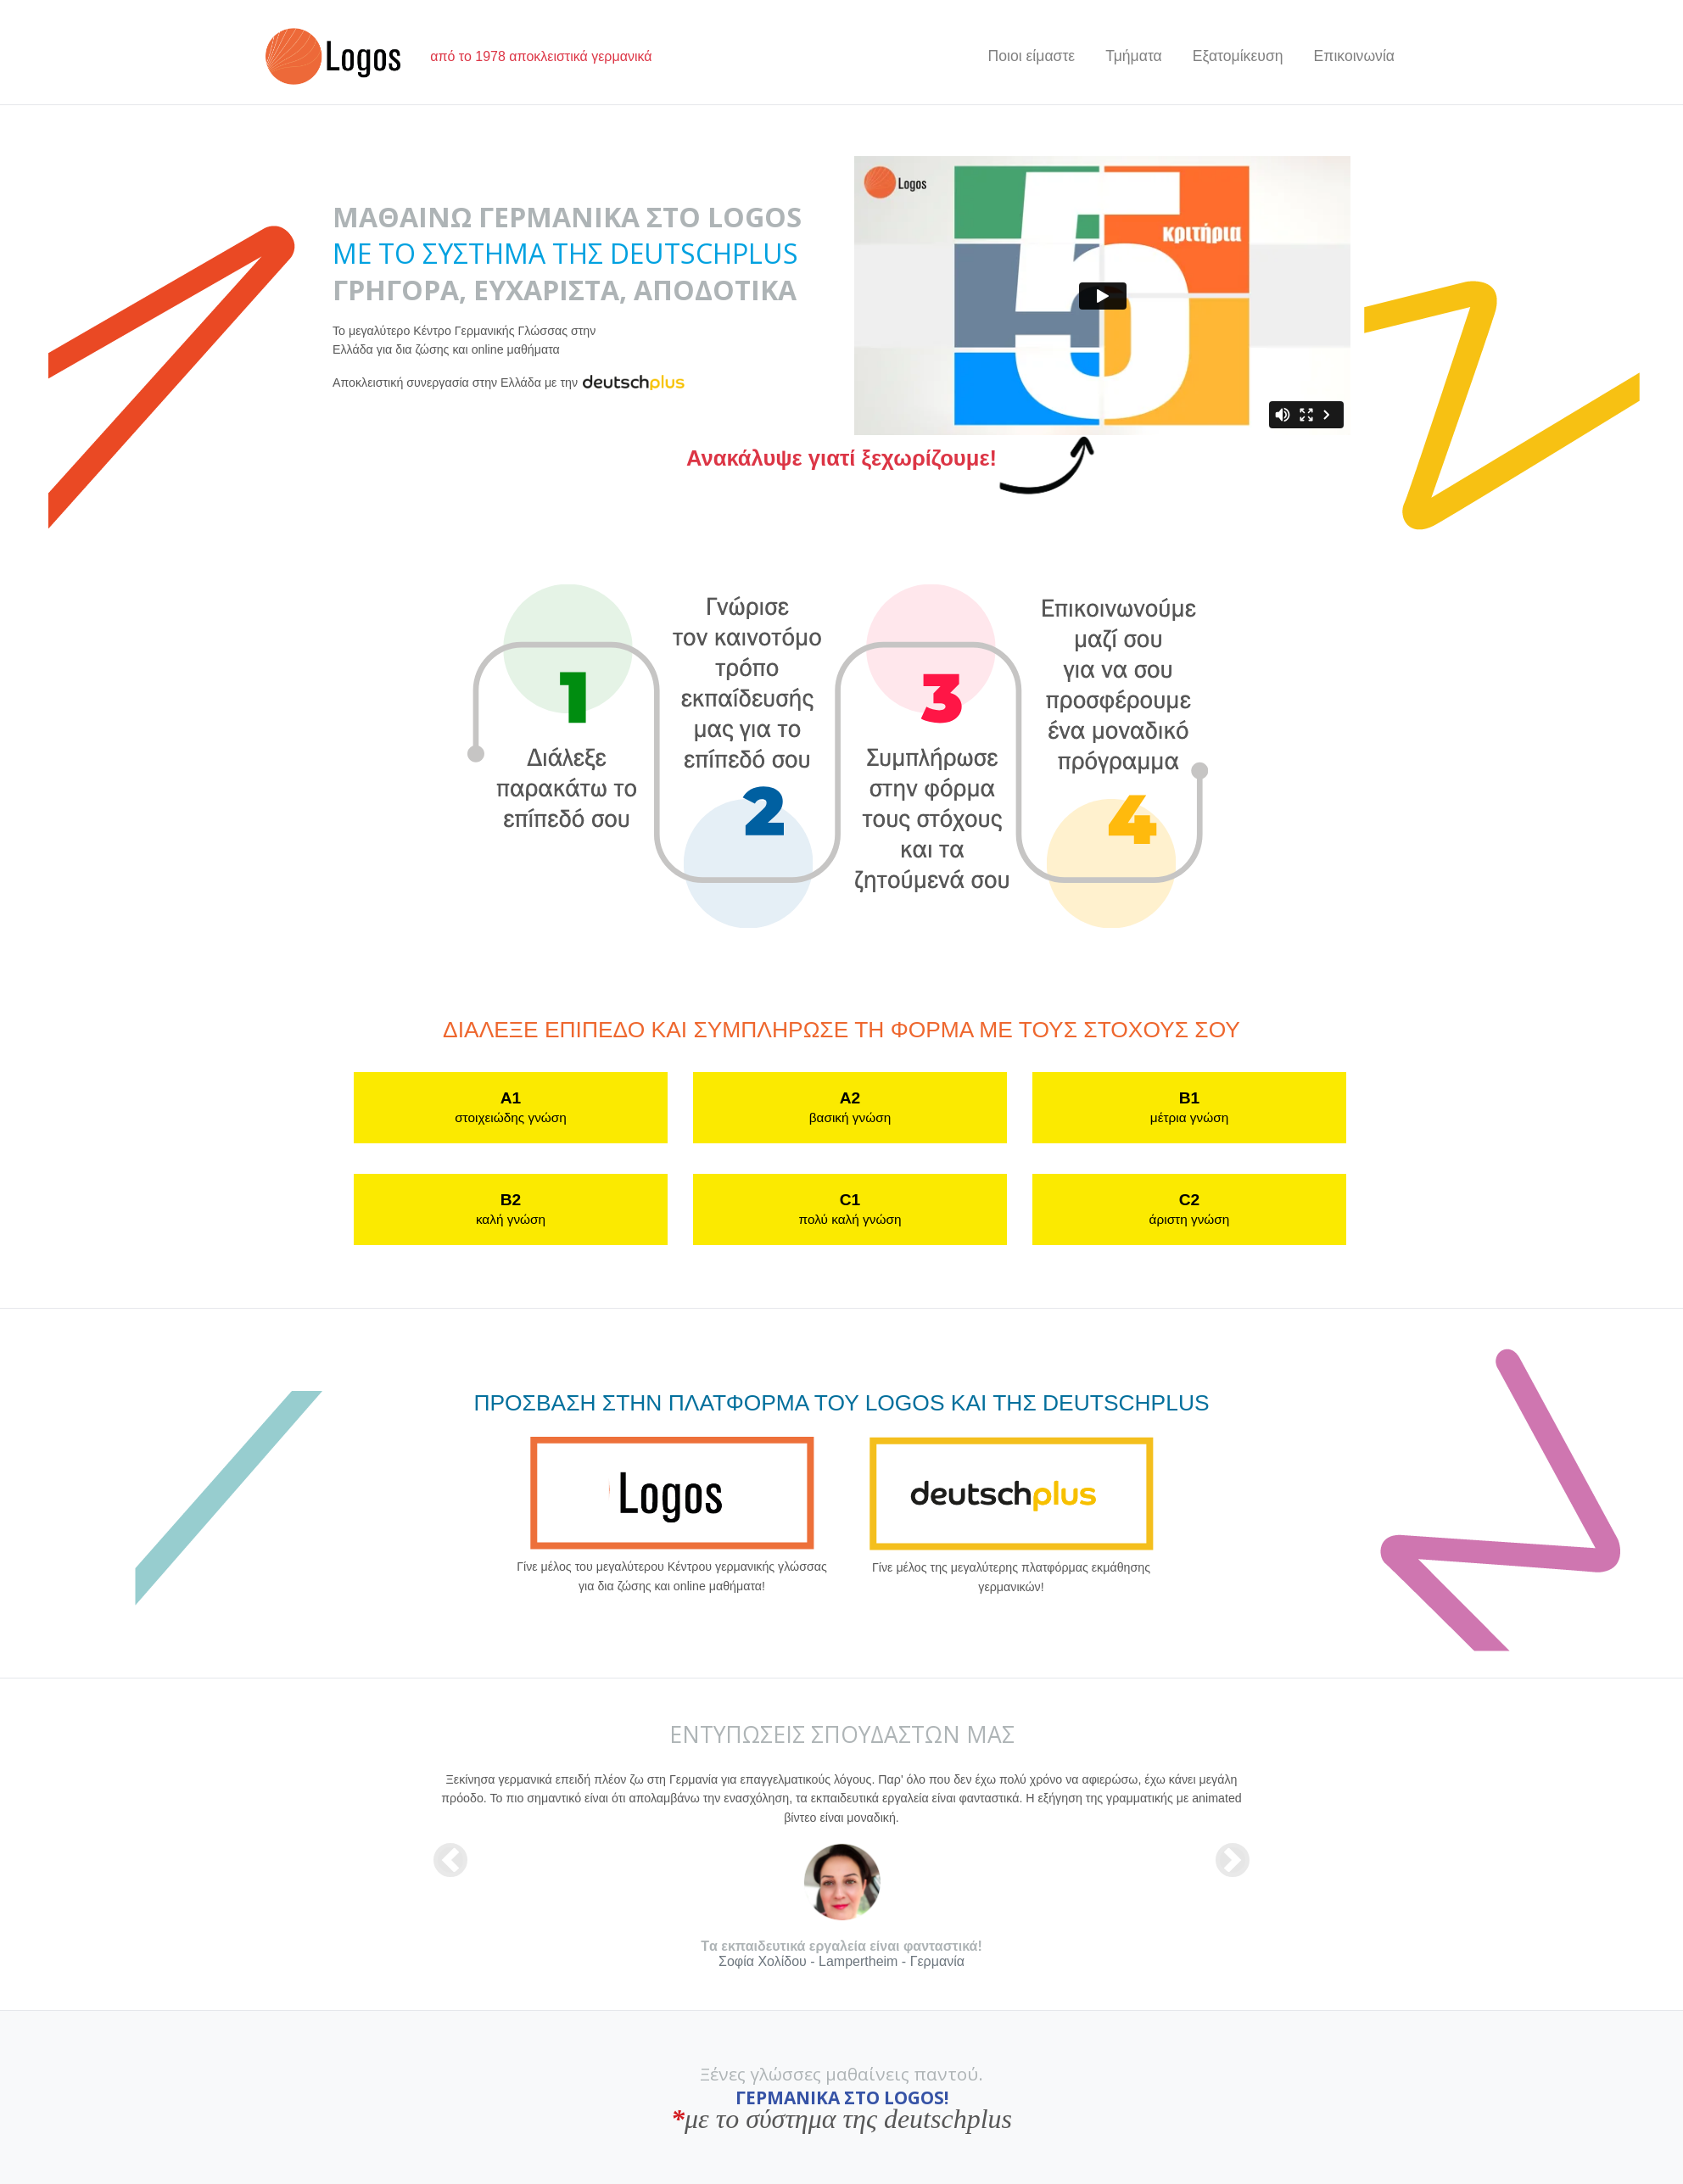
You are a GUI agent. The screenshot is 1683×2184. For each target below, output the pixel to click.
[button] (451, 1859)
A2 (850, 1107)
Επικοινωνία (1354, 55)
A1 (511, 1107)
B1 (1189, 1107)
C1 (850, 1208)
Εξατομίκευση (1238, 55)
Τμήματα (1133, 55)
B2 (510, 1208)
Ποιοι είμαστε (1032, 55)
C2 (1189, 1208)
